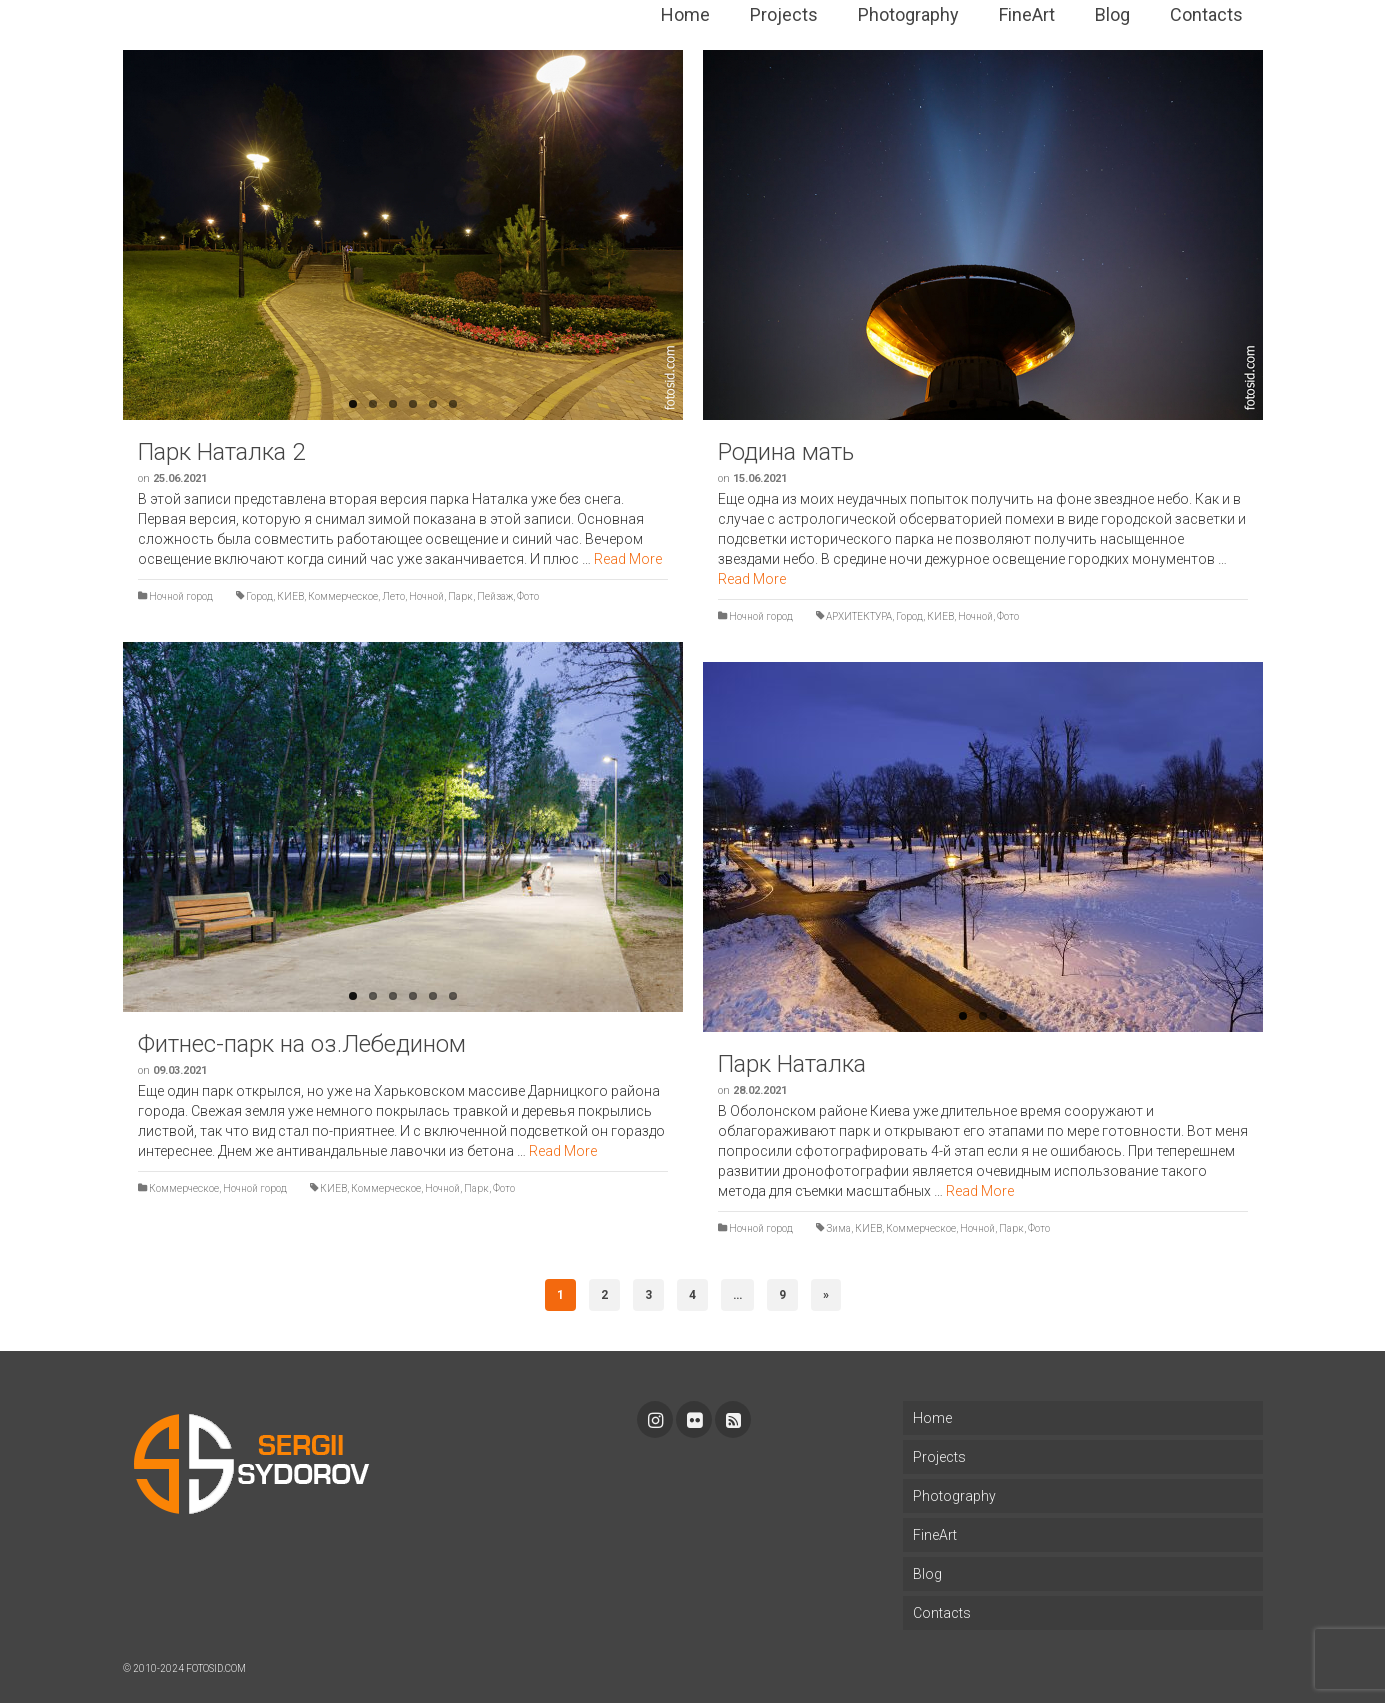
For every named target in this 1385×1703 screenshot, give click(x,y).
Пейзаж (495, 596)
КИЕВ (290, 596)
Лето (393, 596)
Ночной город (181, 596)
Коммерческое (343, 596)
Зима (838, 1228)
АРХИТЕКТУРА (859, 616)
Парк (460, 596)
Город (259, 596)
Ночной (426, 596)
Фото (528, 596)
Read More (628, 559)
